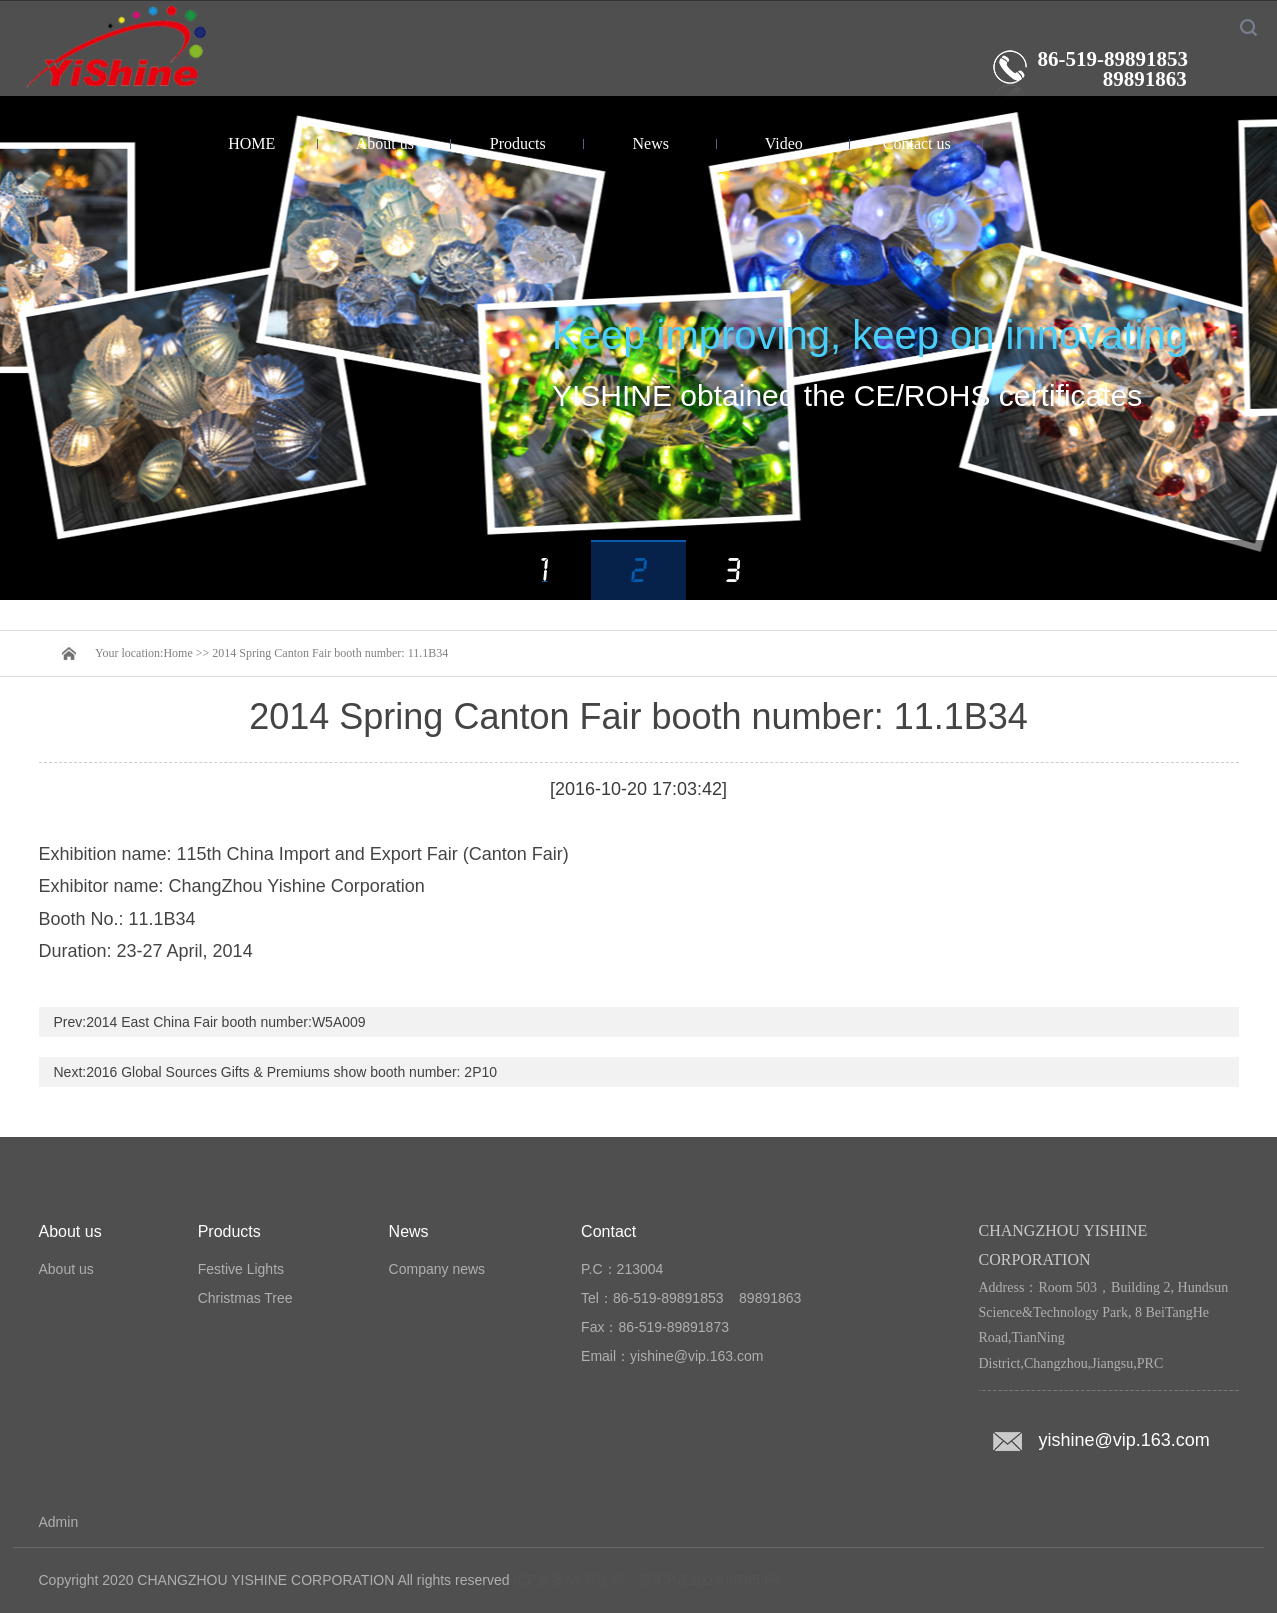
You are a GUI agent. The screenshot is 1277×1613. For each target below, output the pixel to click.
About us (385, 143)
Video (784, 143)
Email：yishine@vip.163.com (672, 1356)
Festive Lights (241, 1269)
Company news (437, 1269)
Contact (608, 1231)
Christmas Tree (245, 1298)
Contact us (917, 143)
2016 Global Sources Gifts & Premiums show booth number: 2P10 (291, 1072)
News (651, 143)
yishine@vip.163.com (1124, 1440)
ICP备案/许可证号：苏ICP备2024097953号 (647, 1580)
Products (518, 143)
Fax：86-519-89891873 (655, 1327)
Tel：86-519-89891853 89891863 (691, 1298)
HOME (251, 143)
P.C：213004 (622, 1269)
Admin (59, 1522)
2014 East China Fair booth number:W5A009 (225, 1022)
